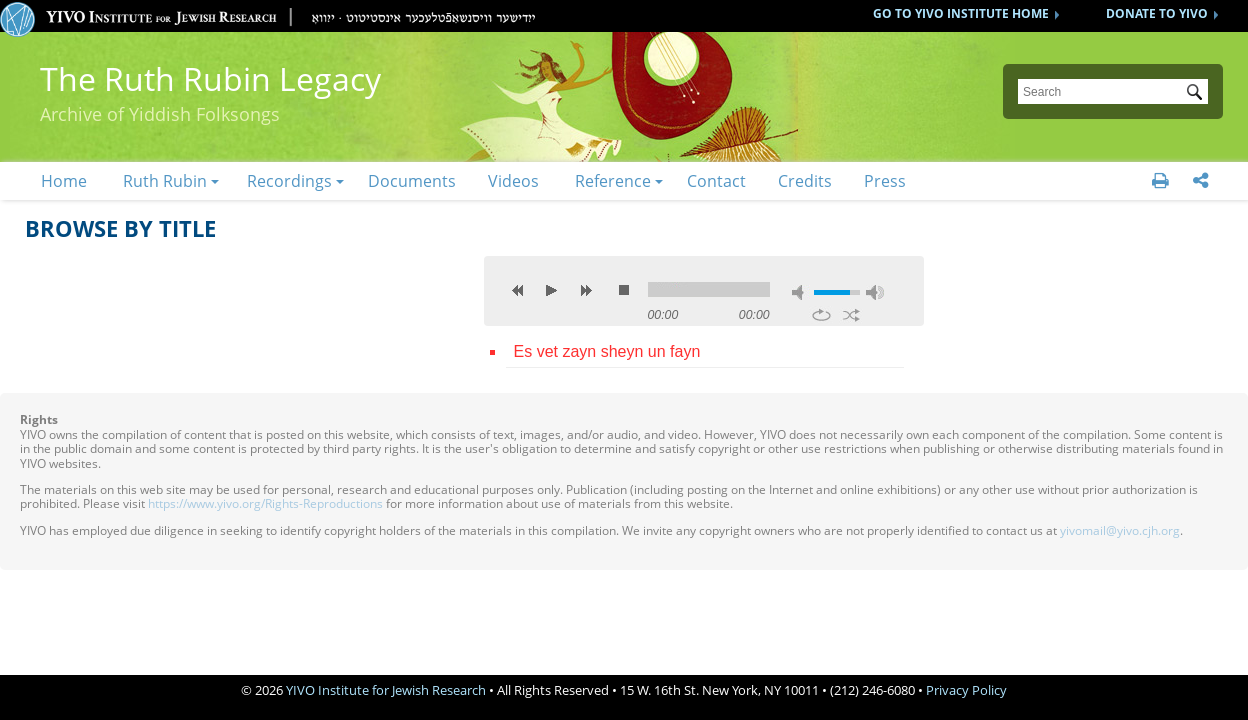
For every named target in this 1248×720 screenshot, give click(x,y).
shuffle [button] (851, 315)
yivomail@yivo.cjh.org (1120, 530)
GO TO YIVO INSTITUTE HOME (961, 13)
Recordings (289, 181)
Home (64, 181)
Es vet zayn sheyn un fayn (607, 351)
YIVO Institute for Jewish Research (386, 690)
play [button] (552, 290)
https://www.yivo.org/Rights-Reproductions (265, 503)
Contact (716, 181)
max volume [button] (875, 292)
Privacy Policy (966, 690)
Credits (805, 181)
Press (885, 181)
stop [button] (624, 290)
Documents (412, 181)
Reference (613, 181)
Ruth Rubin (165, 181)
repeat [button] (821, 315)
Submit (1198, 94)
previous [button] (518, 290)
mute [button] (801, 292)
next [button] (586, 290)
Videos (513, 181)
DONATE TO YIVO (1157, 13)
